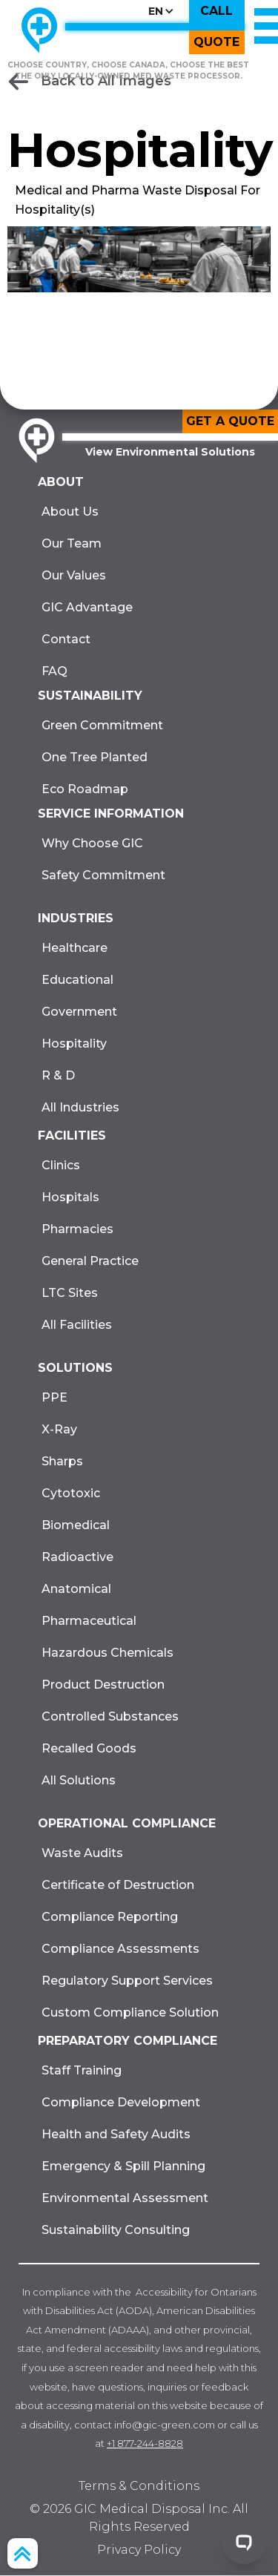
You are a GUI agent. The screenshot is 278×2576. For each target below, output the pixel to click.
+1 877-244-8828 (145, 2443)
